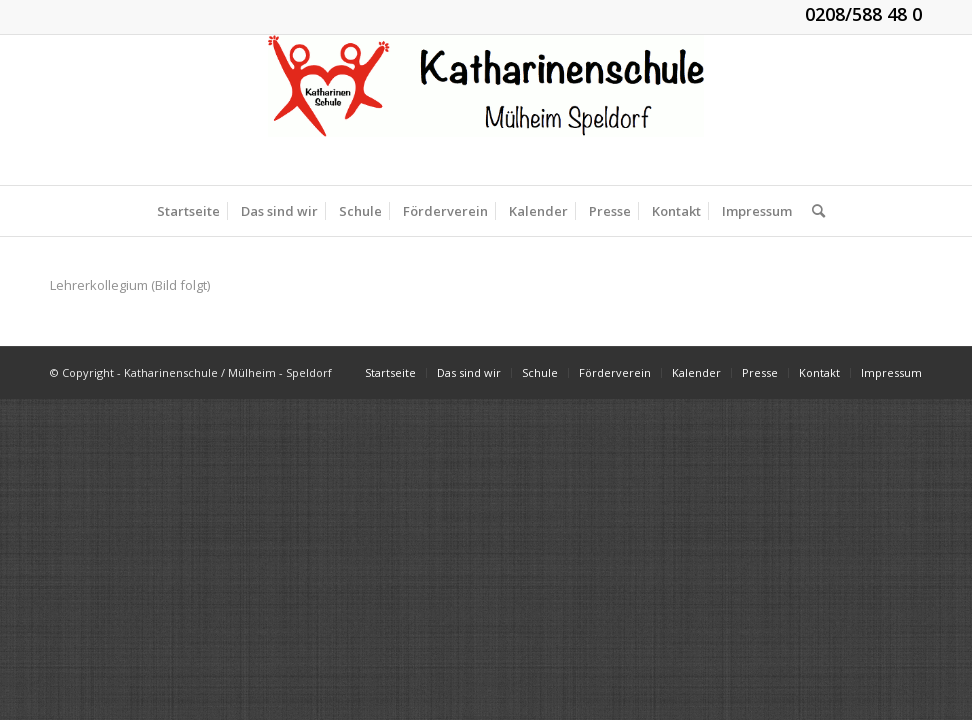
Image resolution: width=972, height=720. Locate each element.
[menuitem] (188, 211)
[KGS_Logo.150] (486, 110)
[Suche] (813, 211)
